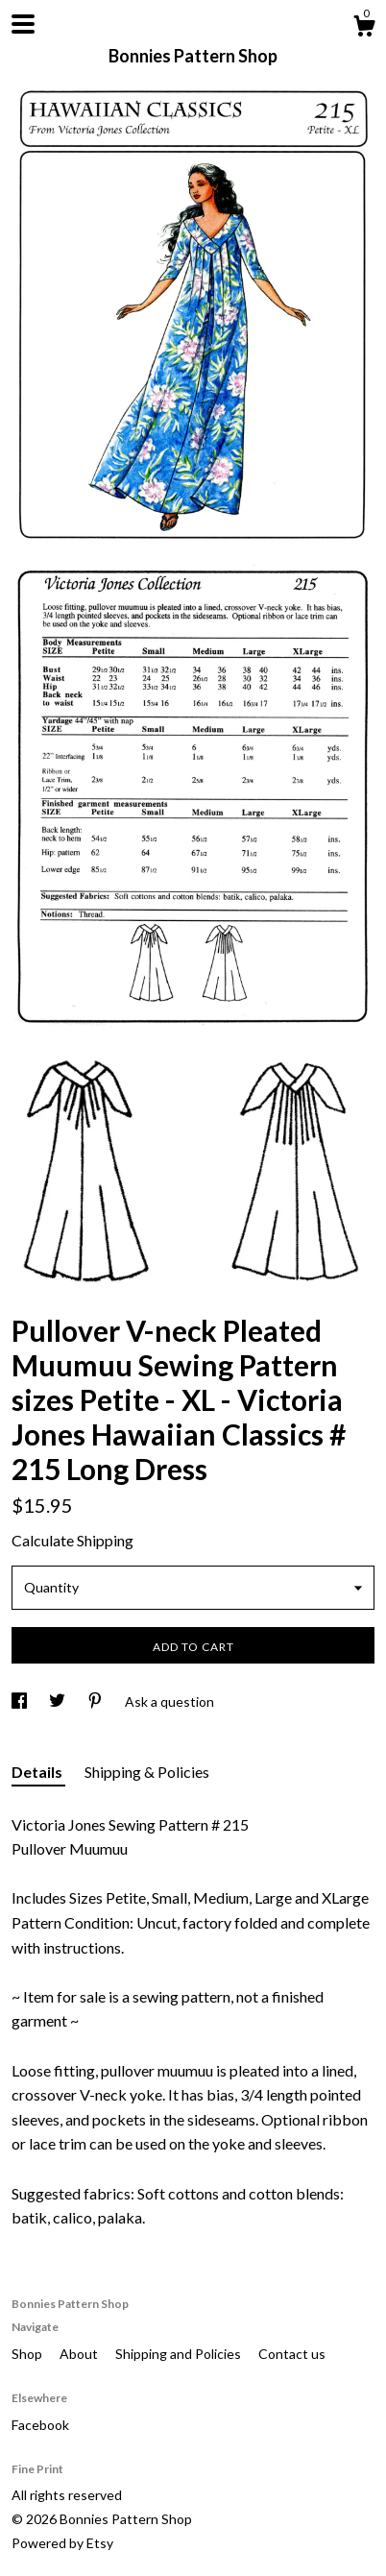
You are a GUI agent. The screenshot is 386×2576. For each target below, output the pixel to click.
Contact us (292, 2353)
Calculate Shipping (72, 1540)
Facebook (40, 2425)
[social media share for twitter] (58, 1701)
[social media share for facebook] (21, 1701)
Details (38, 1771)
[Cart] (363, 28)
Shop (28, 2353)
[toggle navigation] (23, 24)
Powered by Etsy (62, 2543)
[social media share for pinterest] (96, 1701)
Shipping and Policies (179, 2353)
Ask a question (169, 1701)
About (80, 2353)
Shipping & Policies (146, 1771)
